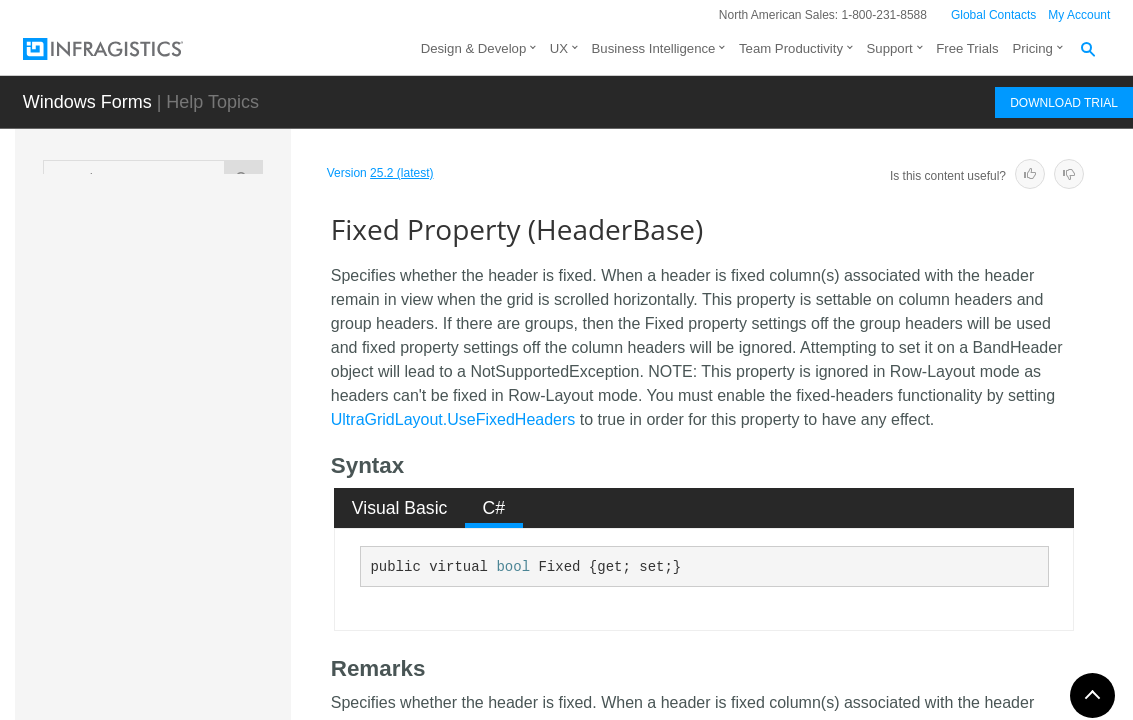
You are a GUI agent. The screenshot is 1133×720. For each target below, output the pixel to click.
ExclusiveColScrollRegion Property (220, 444)
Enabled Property (217, 399)
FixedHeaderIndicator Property (223, 534)
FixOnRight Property (200, 589)
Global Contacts (993, 15)
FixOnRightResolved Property (223, 644)
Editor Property (209, 309)
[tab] (399, 508)
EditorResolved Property (212, 354)
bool (513, 567)
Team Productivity (791, 48)
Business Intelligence (654, 48)
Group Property (211, 689)
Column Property (215, 274)
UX (559, 48)
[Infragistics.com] (123, 49)
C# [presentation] (494, 508)
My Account (1079, 15)
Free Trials (967, 48)
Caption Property (215, 239)
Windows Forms (87, 102)
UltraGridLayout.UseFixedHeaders (453, 419)
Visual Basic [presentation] (400, 508)
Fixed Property (212, 489)
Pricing (1033, 48)
